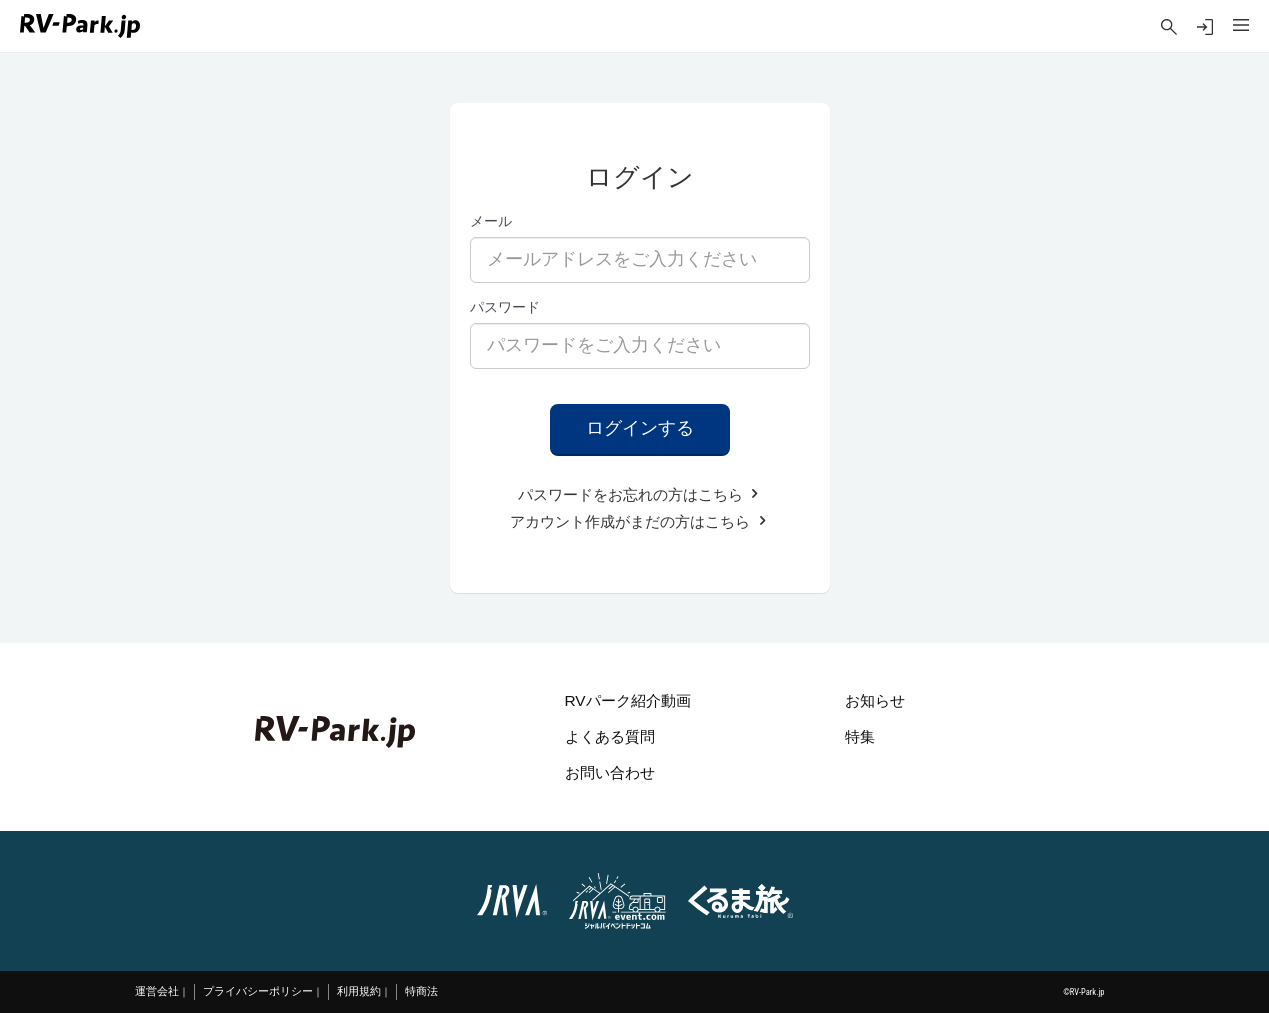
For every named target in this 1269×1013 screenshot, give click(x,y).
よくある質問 (610, 736)
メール (491, 221)
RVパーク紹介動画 (628, 700)
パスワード (505, 307)
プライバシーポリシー (258, 991)
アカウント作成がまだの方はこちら (639, 521)
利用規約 (359, 991)
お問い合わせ (610, 772)
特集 (860, 736)
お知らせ (875, 700)
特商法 (421, 991)
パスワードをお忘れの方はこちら (640, 494)
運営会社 (157, 991)
